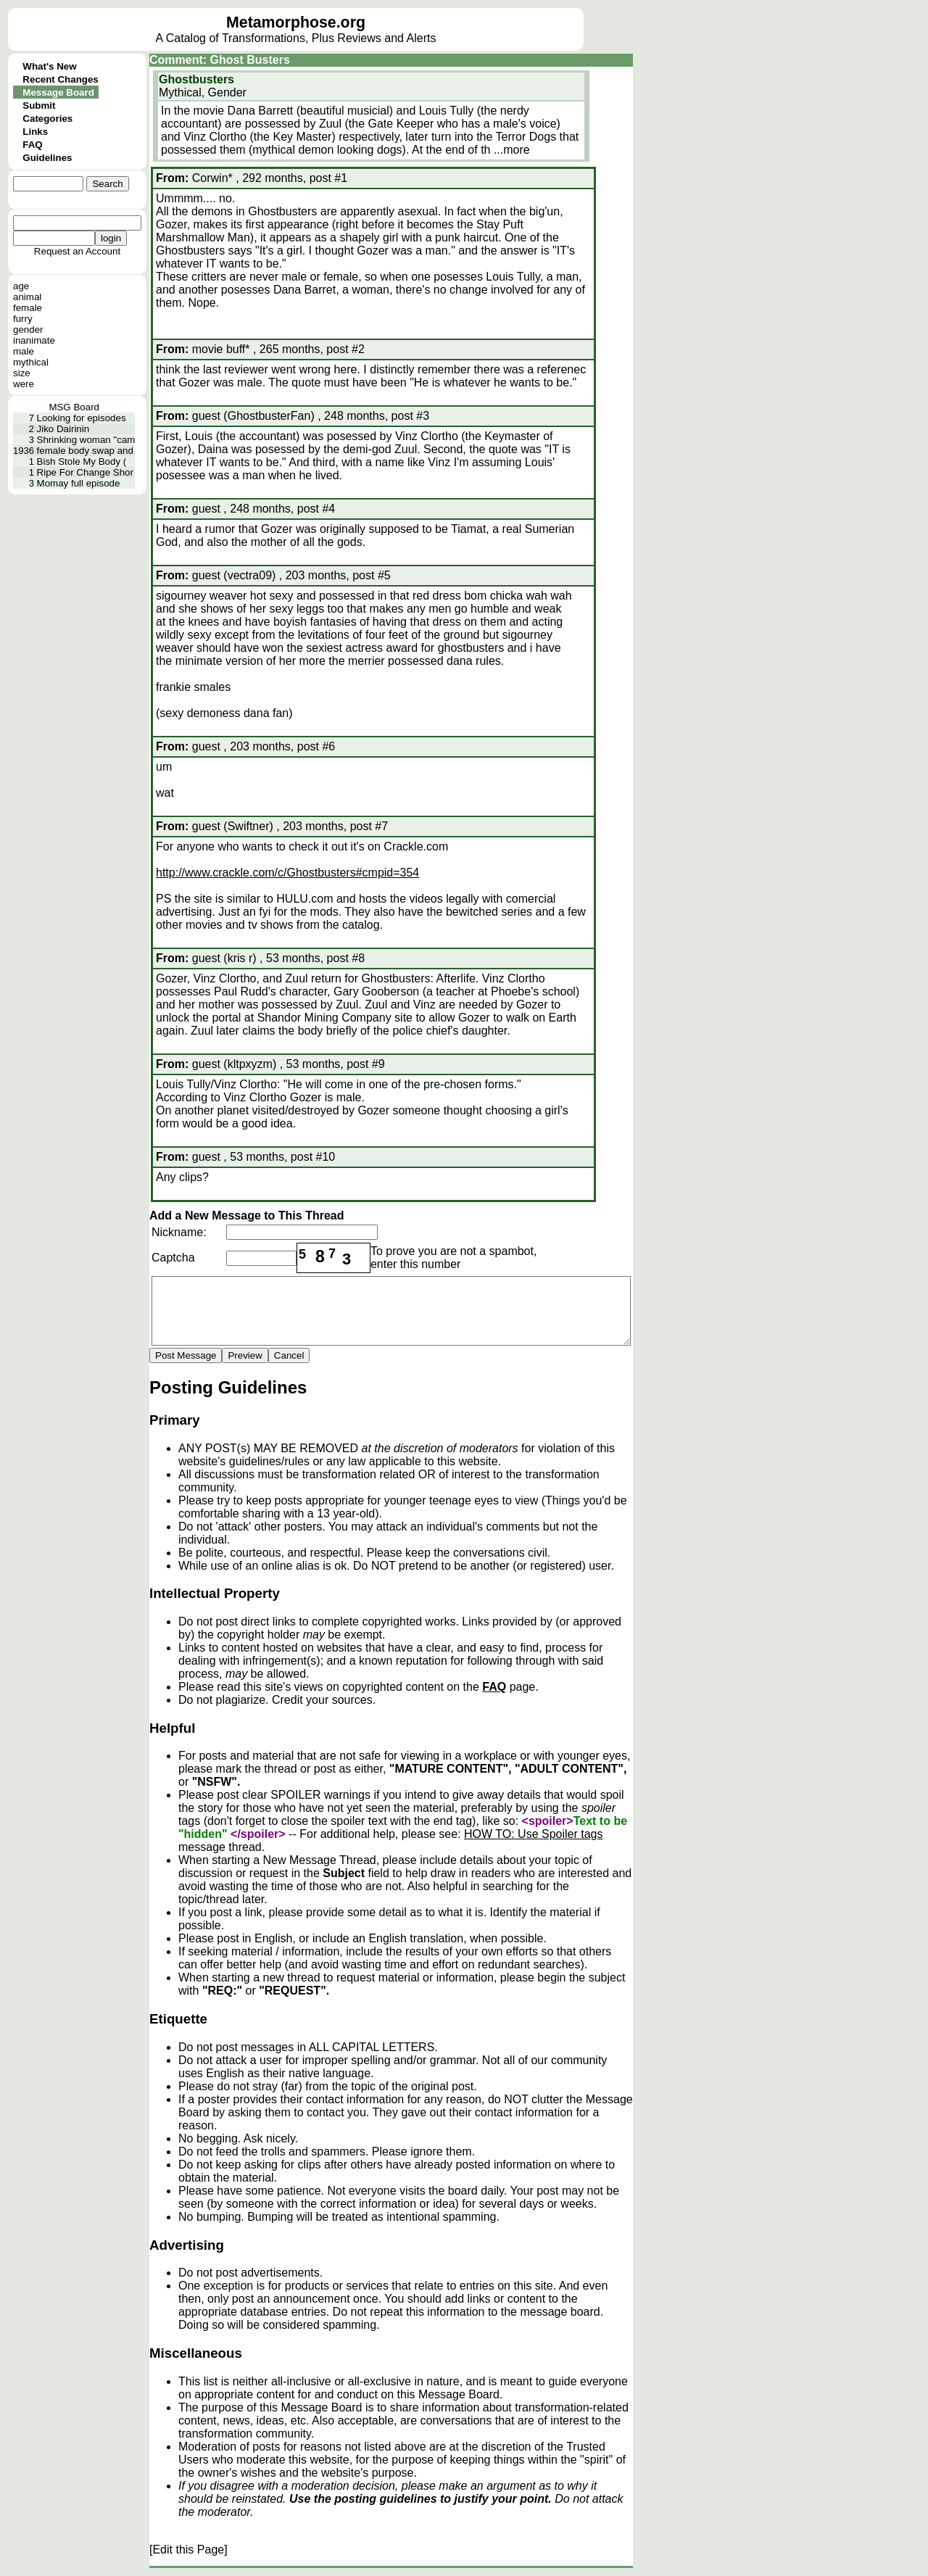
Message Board (58, 92)
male (23, 351)
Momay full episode (78, 483)
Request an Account (77, 251)
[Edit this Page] (188, 2549)
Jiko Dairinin (63, 428)
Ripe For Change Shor (85, 472)
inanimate (34, 340)
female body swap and (85, 450)
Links (35, 131)
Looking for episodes (81, 418)
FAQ (32, 144)
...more (512, 150)
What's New (49, 66)
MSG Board (74, 407)
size (21, 373)
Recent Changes (60, 79)
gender (28, 329)
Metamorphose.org (295, 22)
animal (27, 296)
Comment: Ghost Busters (219, 60)
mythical (31, 362)
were (23, 383)
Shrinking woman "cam (86, 439)
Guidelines (47, 157)
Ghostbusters (196, 79)
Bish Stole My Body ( (82, 461)
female (27, 307)
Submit (38, 105)
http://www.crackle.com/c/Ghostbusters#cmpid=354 (287, 872)
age (21, 286)
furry (23, 318)
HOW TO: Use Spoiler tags (533, 1834)
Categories (47, 118)
